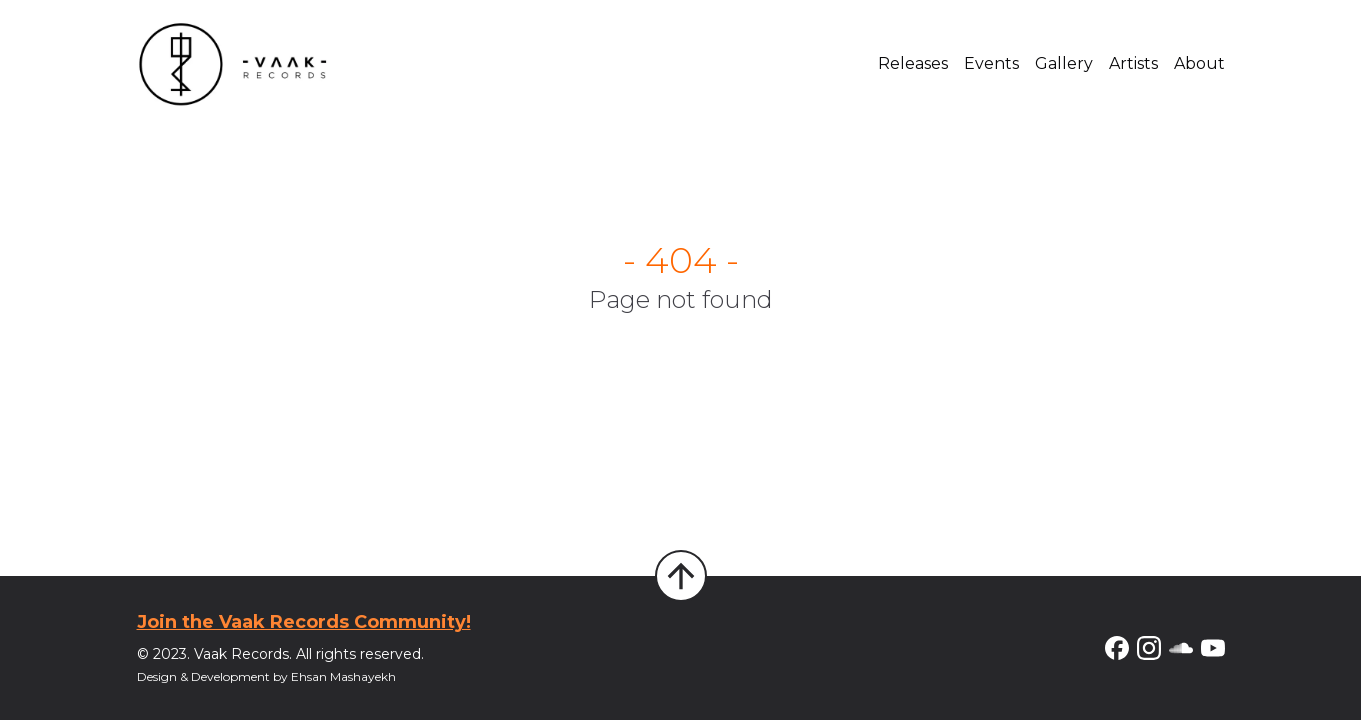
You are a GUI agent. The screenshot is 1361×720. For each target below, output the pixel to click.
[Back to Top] (681, 576)
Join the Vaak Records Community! (304, 622)
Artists (1133, 63)
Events (991, 63)
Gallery (1064, 63)
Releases (913, 63)
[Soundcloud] (1181, 648)
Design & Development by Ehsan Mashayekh (266, 676)
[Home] (233, 64)
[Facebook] (1117, 648)
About (1199, 63)
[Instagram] (1149, 648)
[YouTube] (1213, 648)
